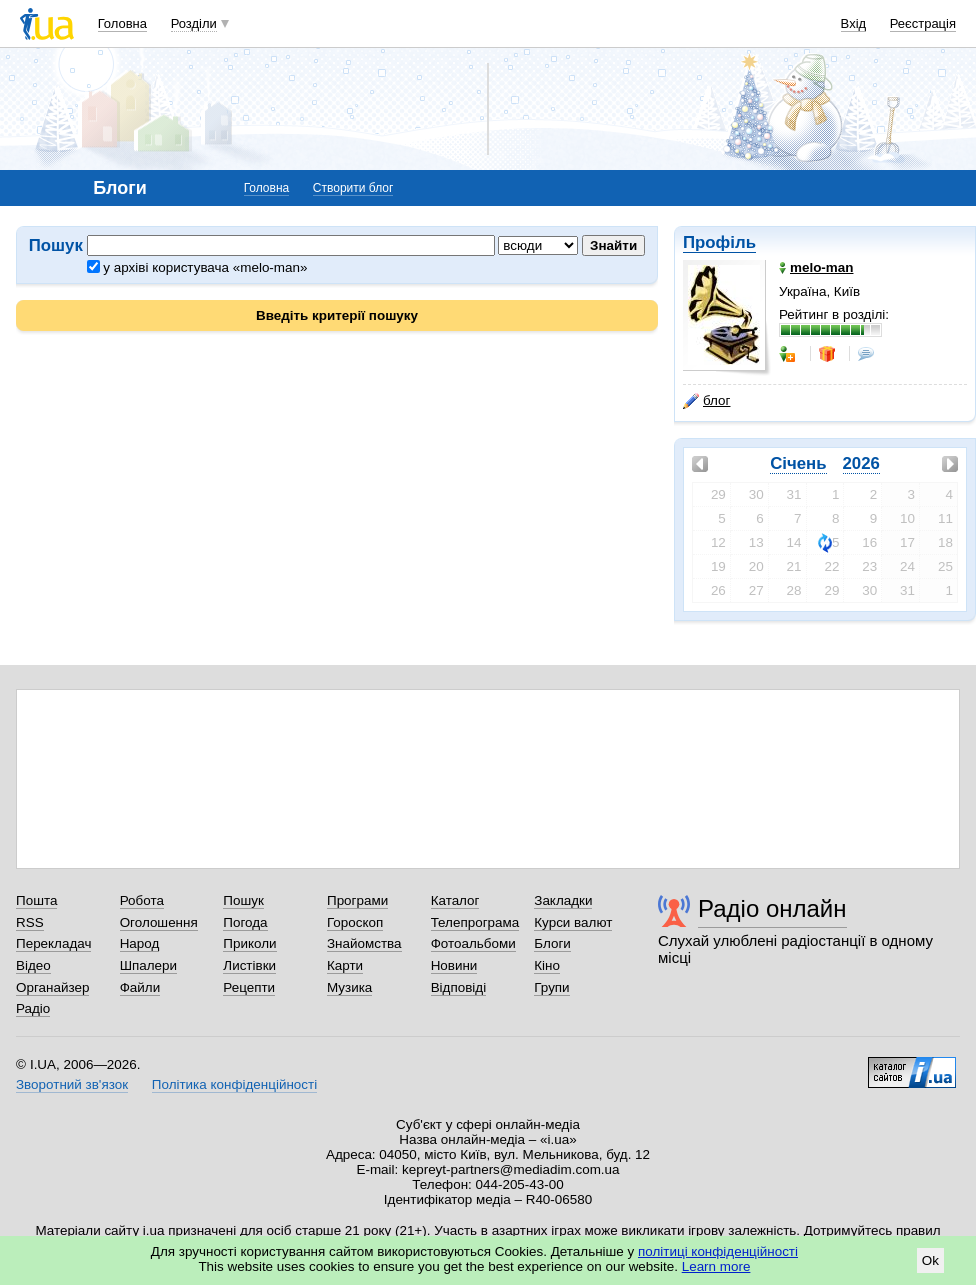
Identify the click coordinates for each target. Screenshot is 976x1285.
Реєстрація (923, 23)
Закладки (563, 900)
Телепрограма (475, 922)
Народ (140, 943)
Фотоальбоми (473, 943)
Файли (140, 987)
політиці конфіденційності (718, 1251)
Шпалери (148, 965)
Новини (454, 965)
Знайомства (364, 943)
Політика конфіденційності (234, 1084)
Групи (551, 987)
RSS (30, 922)
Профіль (719, 242)
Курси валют (573, 922)
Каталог (455, 900)
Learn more (716, 1266)
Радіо (33, 1008)
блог (706, 401)
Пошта (36, 900)
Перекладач (53, 943)
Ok (930, 1260)
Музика (349, 987)
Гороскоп (355, 922)
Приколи (249, 943)
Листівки (249, 965)
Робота (142, 900)
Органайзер (52, 987)
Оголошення (159, 922)
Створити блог (353, 188)
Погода (245, 922)
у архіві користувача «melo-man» (197, 267)
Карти (345, 965)
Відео (33, 965)
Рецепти (249, 987)
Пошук (243, 900)
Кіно (547, 965)
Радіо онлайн (772, 908)
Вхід (854, 23)
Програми (357, 900)
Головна (122, 23)
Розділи (194, 23)
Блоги (552, 943)
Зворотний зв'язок (72, 1084)
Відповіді (459, 987)
